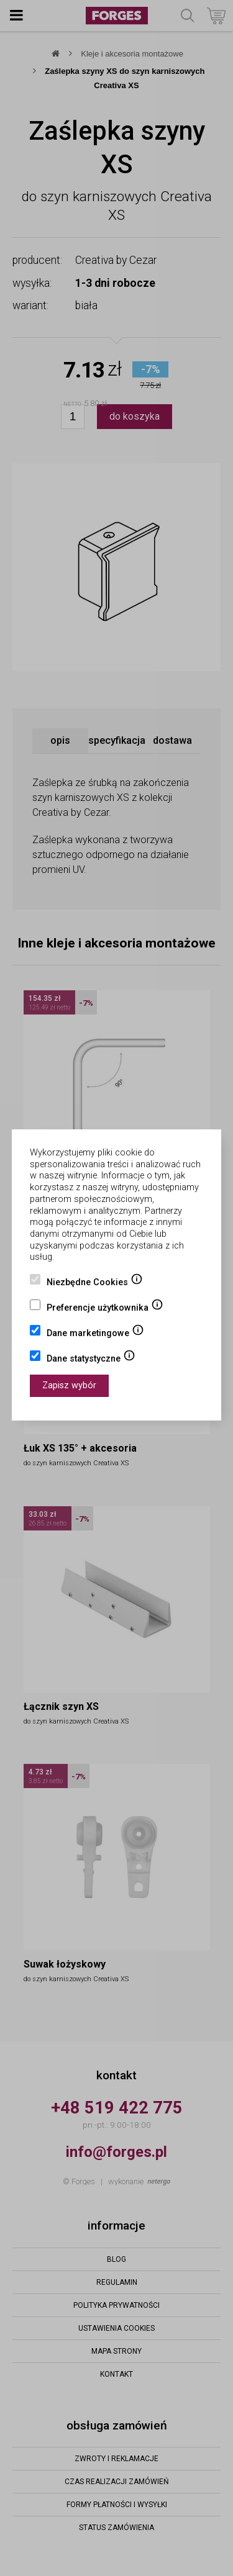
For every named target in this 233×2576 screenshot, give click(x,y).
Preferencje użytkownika (105, 1309)
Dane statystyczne (91, 1360)
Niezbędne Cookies (95, 1283)
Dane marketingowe (95, 1334)
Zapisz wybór (69, 1385)
